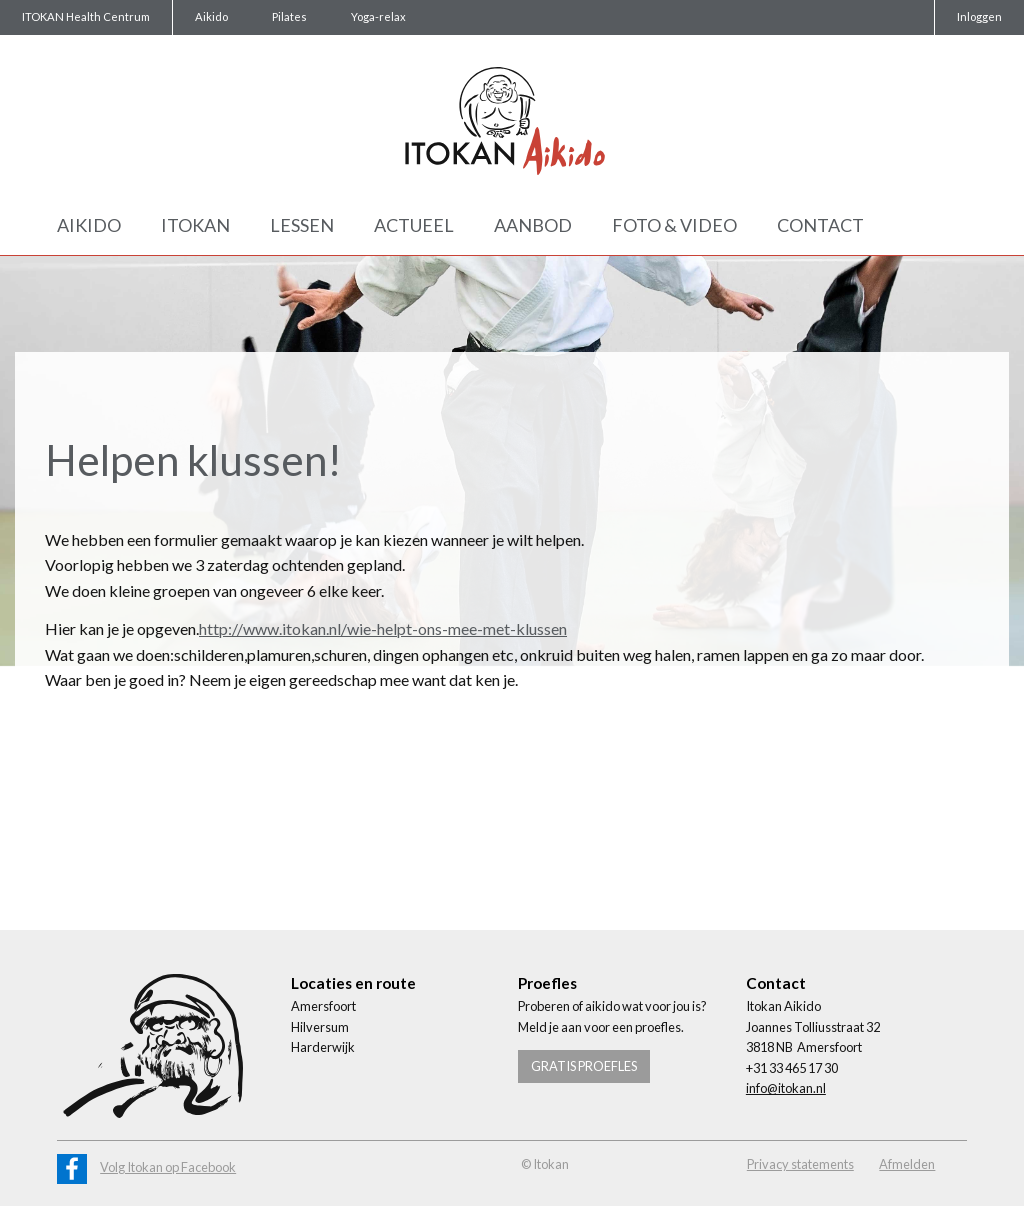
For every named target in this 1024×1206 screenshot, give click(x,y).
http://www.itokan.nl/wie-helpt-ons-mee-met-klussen (383, 628)
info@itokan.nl (786, 1088)
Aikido (211, 16)
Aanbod (533, 225)
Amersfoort (323, 1006)
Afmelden (907, 1164)
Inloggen (979, 16)
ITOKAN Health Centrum (86, 16)
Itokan (195, 225)
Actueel (414, 225)
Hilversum (320, 1027)
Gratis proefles (584, 1066)
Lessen (302, 225)
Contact (820, 225)
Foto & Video (674, 225)
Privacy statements (800, 1164)
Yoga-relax (378, 16)
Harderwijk (323, 1047)
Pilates (289, 16)
